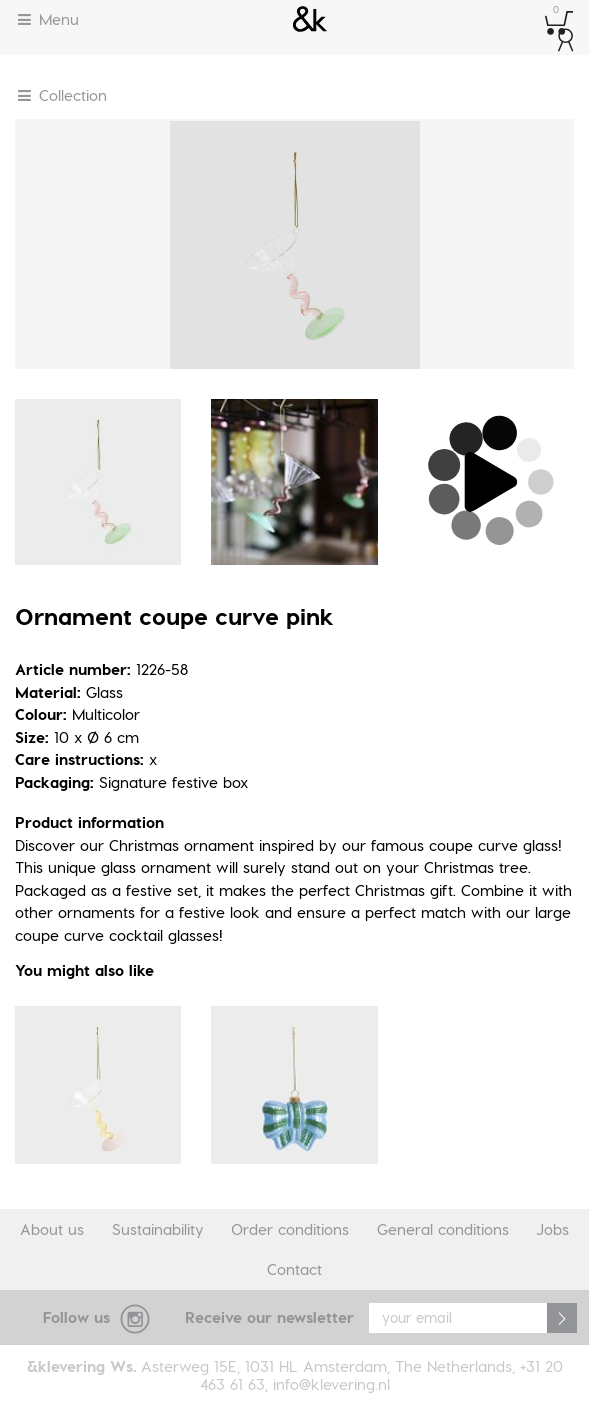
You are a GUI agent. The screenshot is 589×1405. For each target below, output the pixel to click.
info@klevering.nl (331, 1384)
